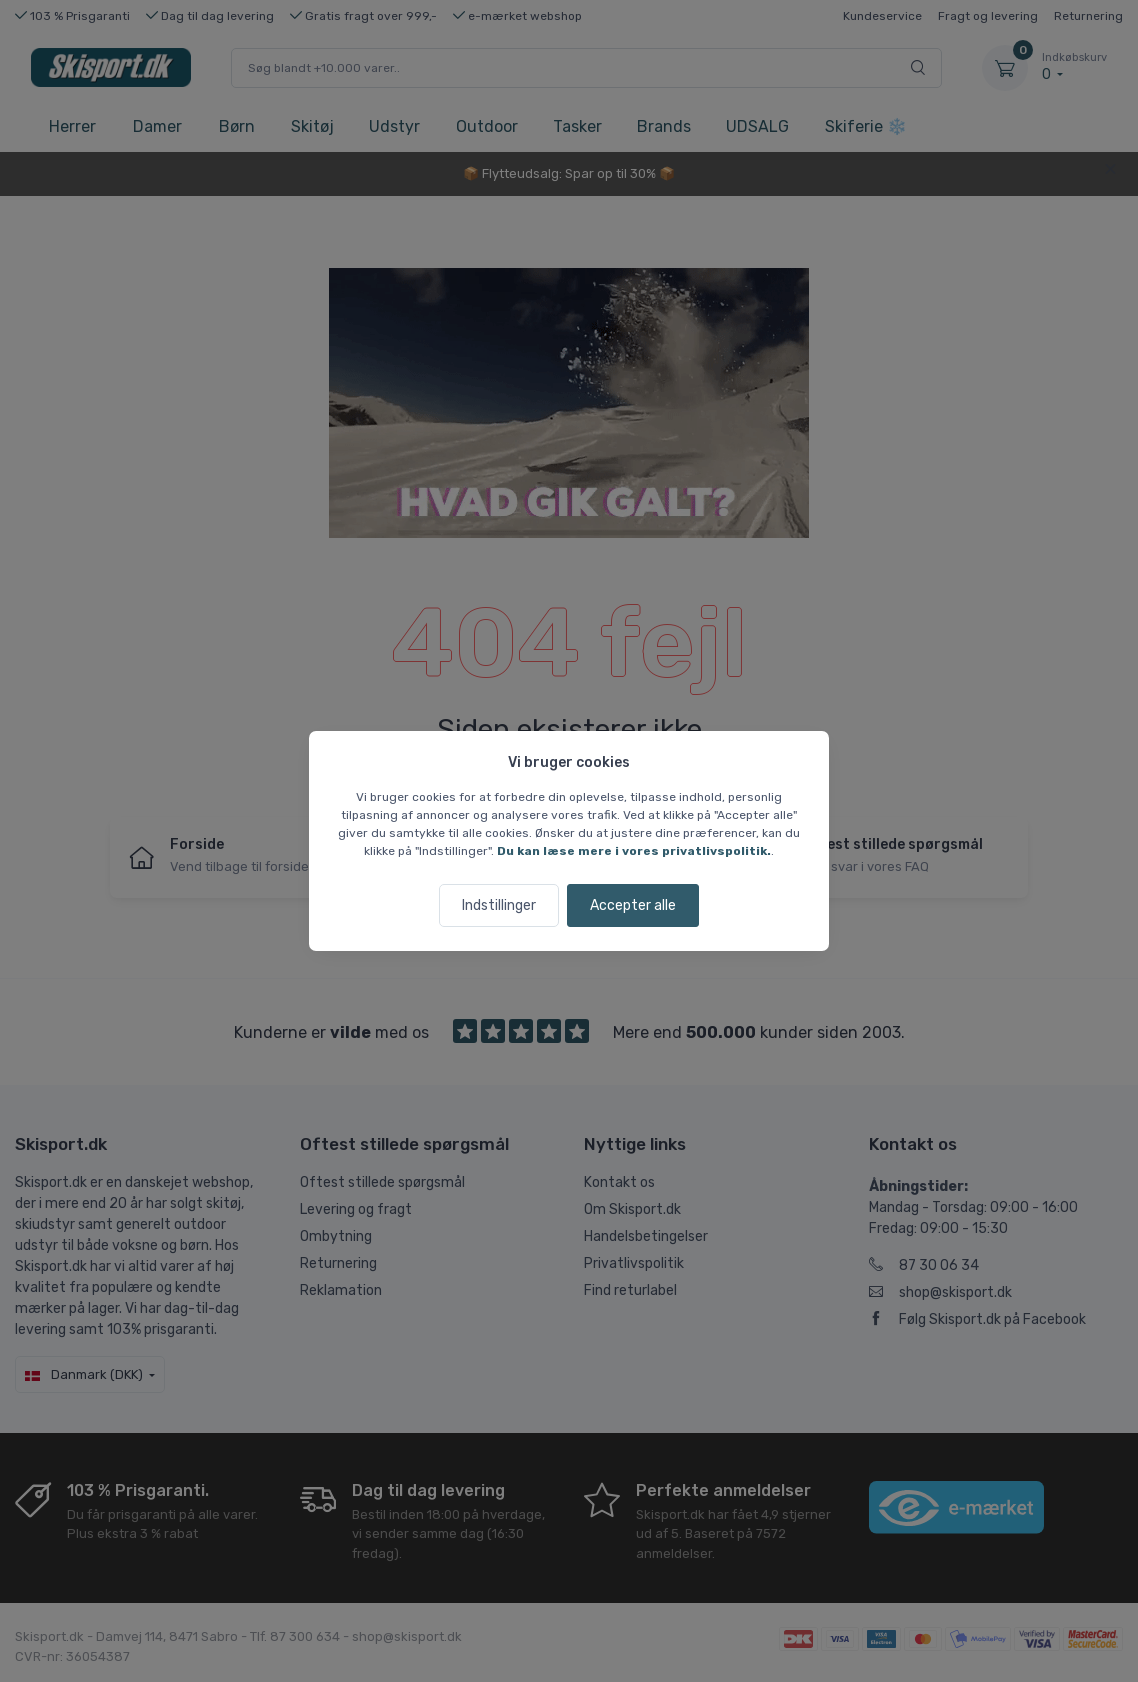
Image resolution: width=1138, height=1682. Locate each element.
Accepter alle (633, 905)
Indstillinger (499, 905)
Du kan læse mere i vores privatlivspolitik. (634, 851)
